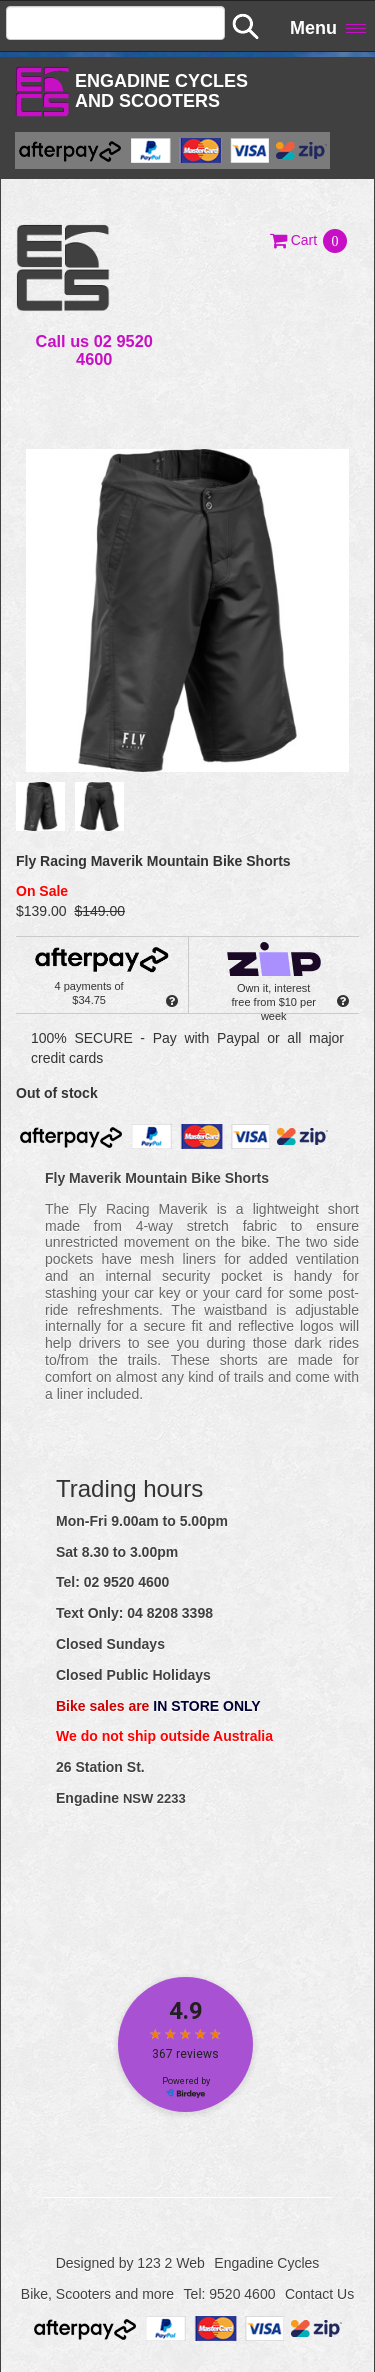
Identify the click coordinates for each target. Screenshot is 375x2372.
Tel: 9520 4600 (230, 2294)
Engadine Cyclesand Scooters (161, 91)
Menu (313, 28)
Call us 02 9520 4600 (94, 350)
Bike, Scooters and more (97, 2294)
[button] (309, 240)
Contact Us (319, 2294)
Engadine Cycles (266, 2263)
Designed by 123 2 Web (130, 2263)
